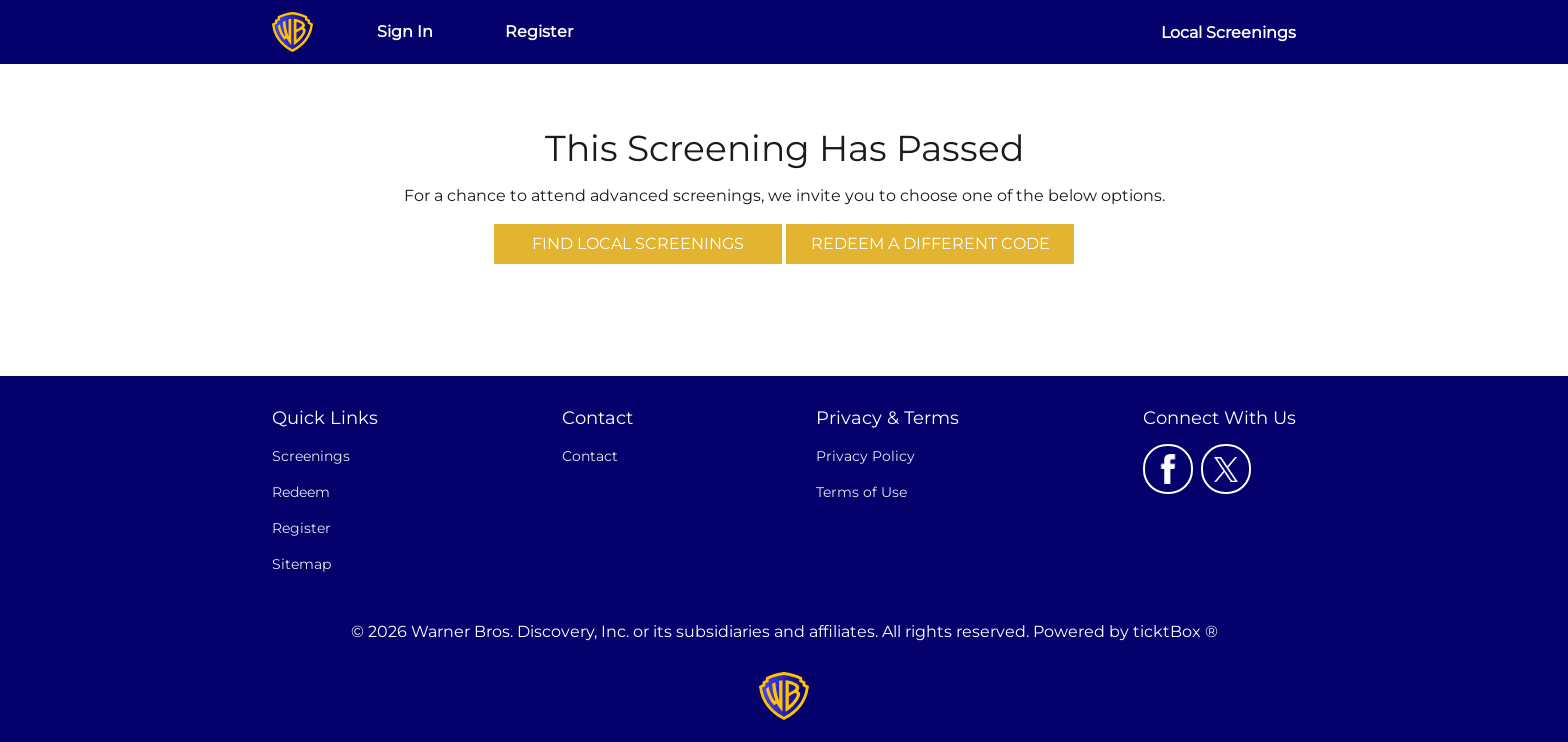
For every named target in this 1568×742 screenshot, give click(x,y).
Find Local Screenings (638, 243)
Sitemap (301, 564)
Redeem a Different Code (930, 243)
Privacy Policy (865, 456)
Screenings (311, 456)
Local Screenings (1228, 32)
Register (539, 31)
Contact (590, 456)
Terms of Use (861, 492)
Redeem (301, 492)
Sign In (405, 31)
